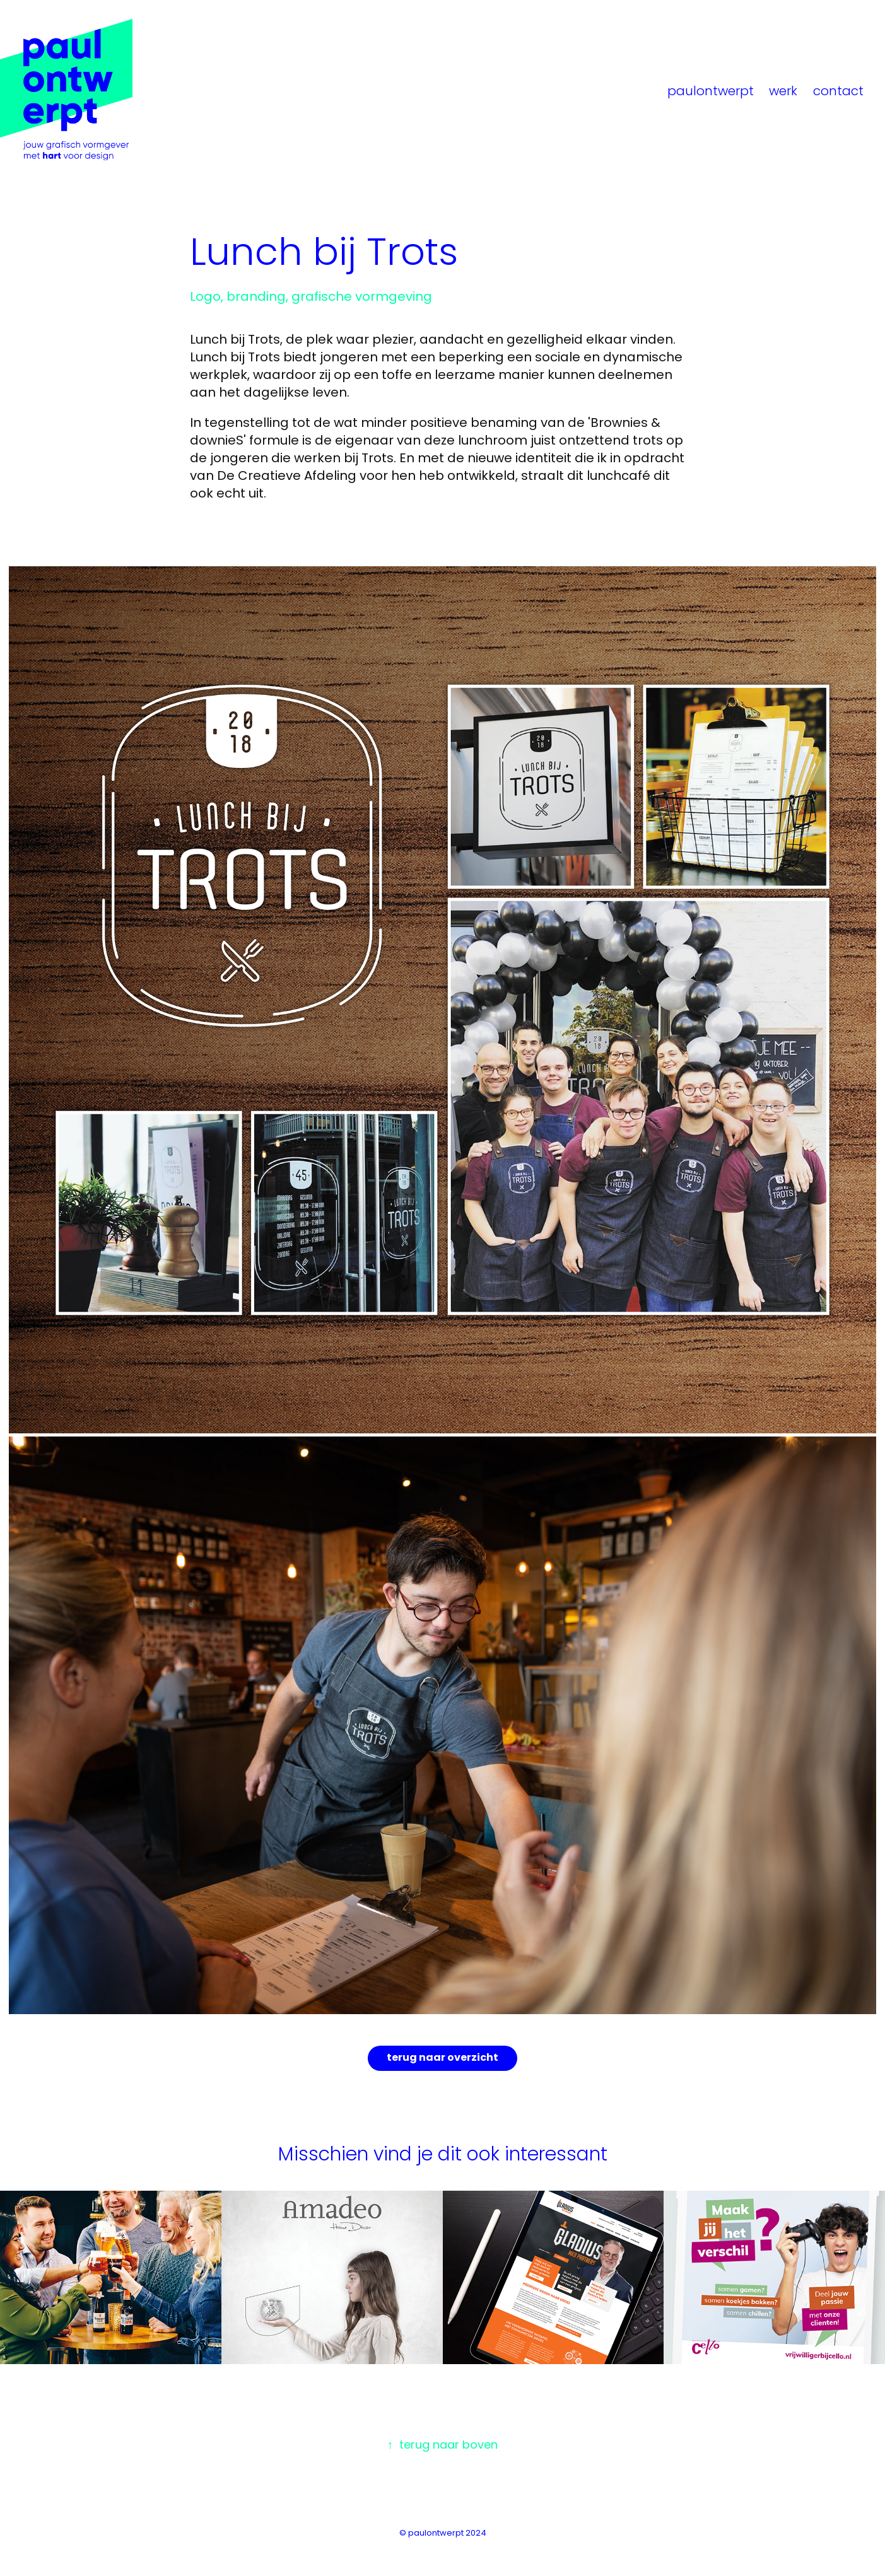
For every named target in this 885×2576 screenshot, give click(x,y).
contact (838, 92)
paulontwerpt (710, 92)
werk (783, 92)
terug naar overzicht (442, 2058)
